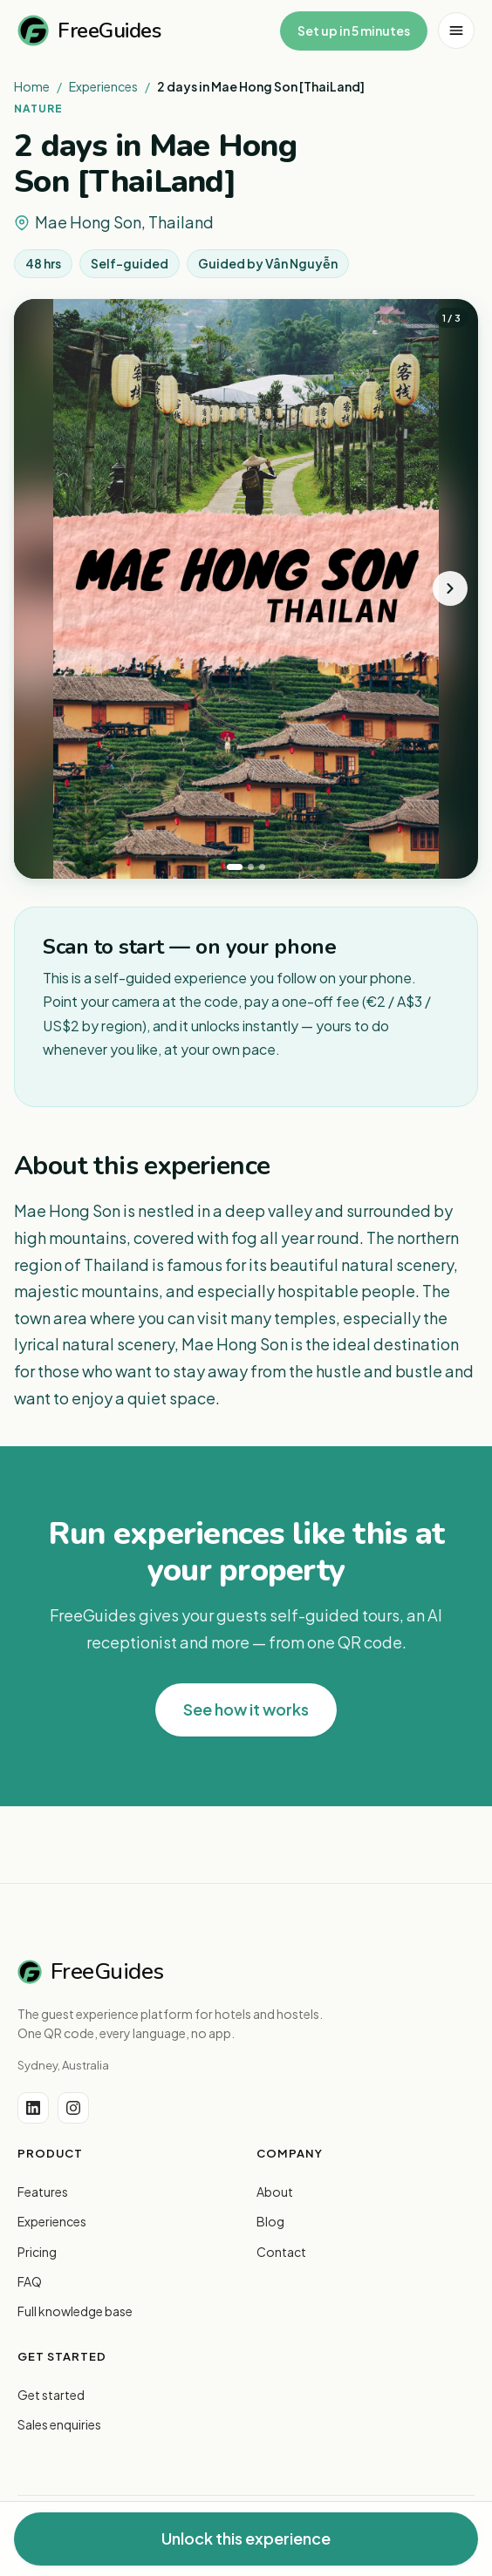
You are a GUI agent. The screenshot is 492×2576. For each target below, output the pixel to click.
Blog (270, 2221)
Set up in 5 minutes (353, 30)
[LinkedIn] (33, 2108)
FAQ (29, 2281)
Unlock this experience (246, 2538)
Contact (281, 2252)
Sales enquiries (59, 2424)
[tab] (235, 867)
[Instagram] (73, 2108)
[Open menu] (456, 30)
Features (42, 2191)
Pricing (37, 2252)
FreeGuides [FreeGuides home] (89, 30)
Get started (51, 2395)
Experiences (103, 86)
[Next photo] (450, 588)
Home (32, 86)
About (274, 2191)
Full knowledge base (75, 2311)
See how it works (246, 1709)
